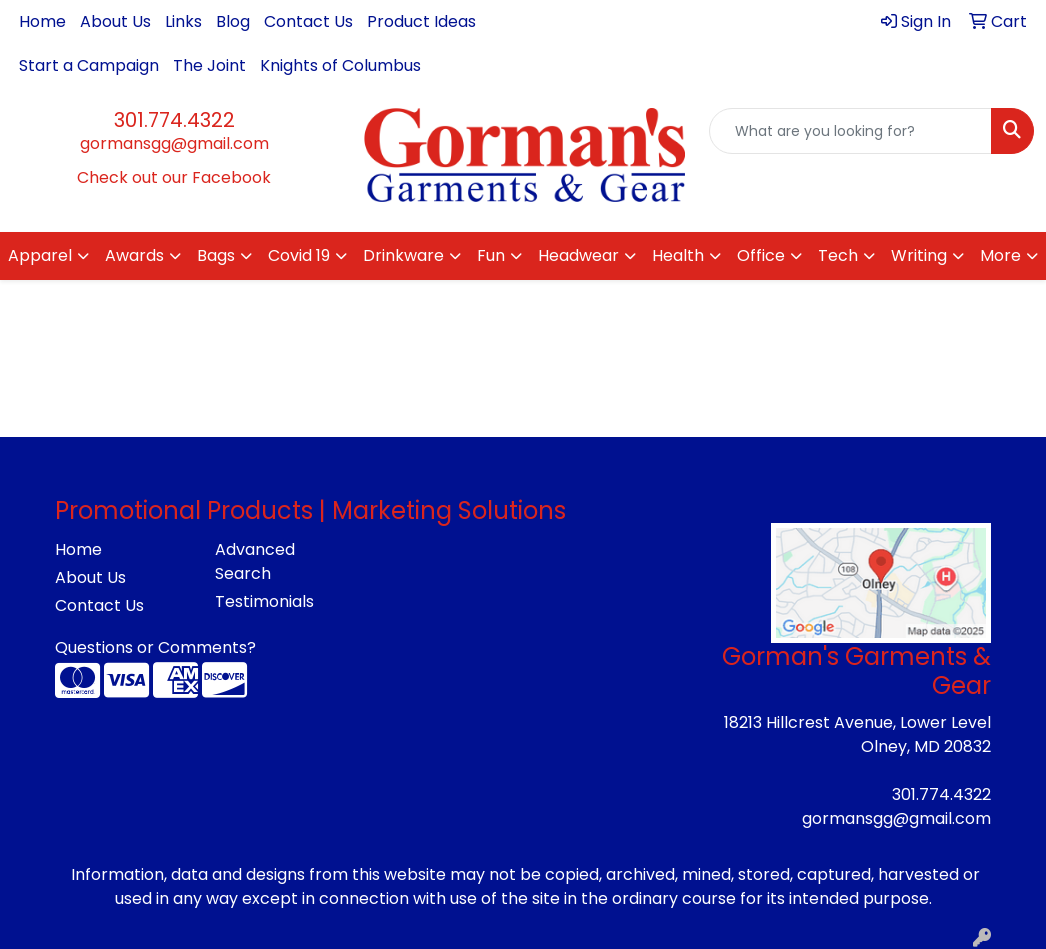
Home (42, 21)
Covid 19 (299, 255)
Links (183, 21)
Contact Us (308, 21)
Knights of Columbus (340, 65)
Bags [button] (216, 255)
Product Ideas (421, 21)
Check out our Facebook (174, 177)
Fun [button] (491, 255)
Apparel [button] (40, 255)
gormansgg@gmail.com (174, 143)
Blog (233, 21)
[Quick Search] (850, 131)
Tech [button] (838, 255)
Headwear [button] (578, 255)
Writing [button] (919, 255)
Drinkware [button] (403, 255)
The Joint (209, 65)
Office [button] (761, 255)
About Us (115, 21)
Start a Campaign (89, 65)
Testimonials (264, 601)
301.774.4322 (174, 120)
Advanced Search (255, 561)
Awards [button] (134, 255)
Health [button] (678, 255)
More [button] (1000, 255)
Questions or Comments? (155, 647)
